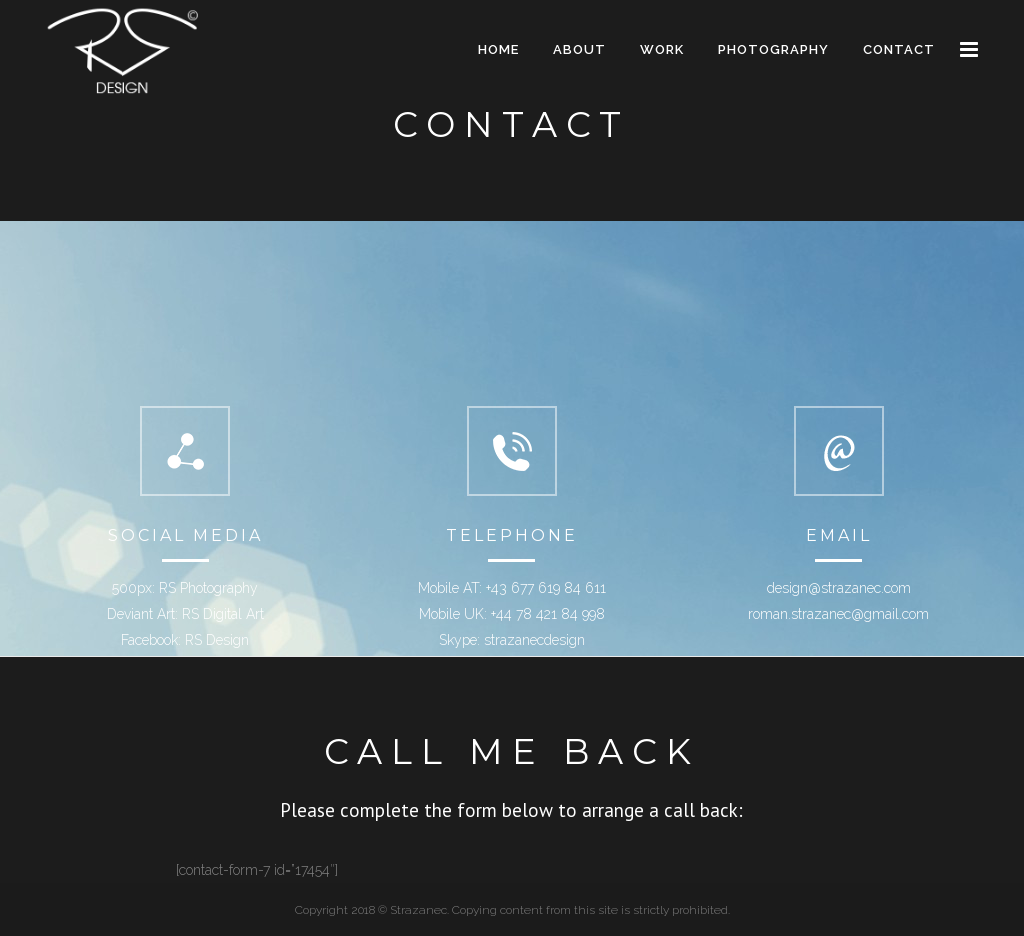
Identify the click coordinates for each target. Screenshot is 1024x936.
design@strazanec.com (839, 588)
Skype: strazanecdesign (512, 640)
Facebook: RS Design (185, 640)
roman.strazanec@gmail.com (838, 614)
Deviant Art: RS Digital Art (185, 614)
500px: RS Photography (185, 588)
